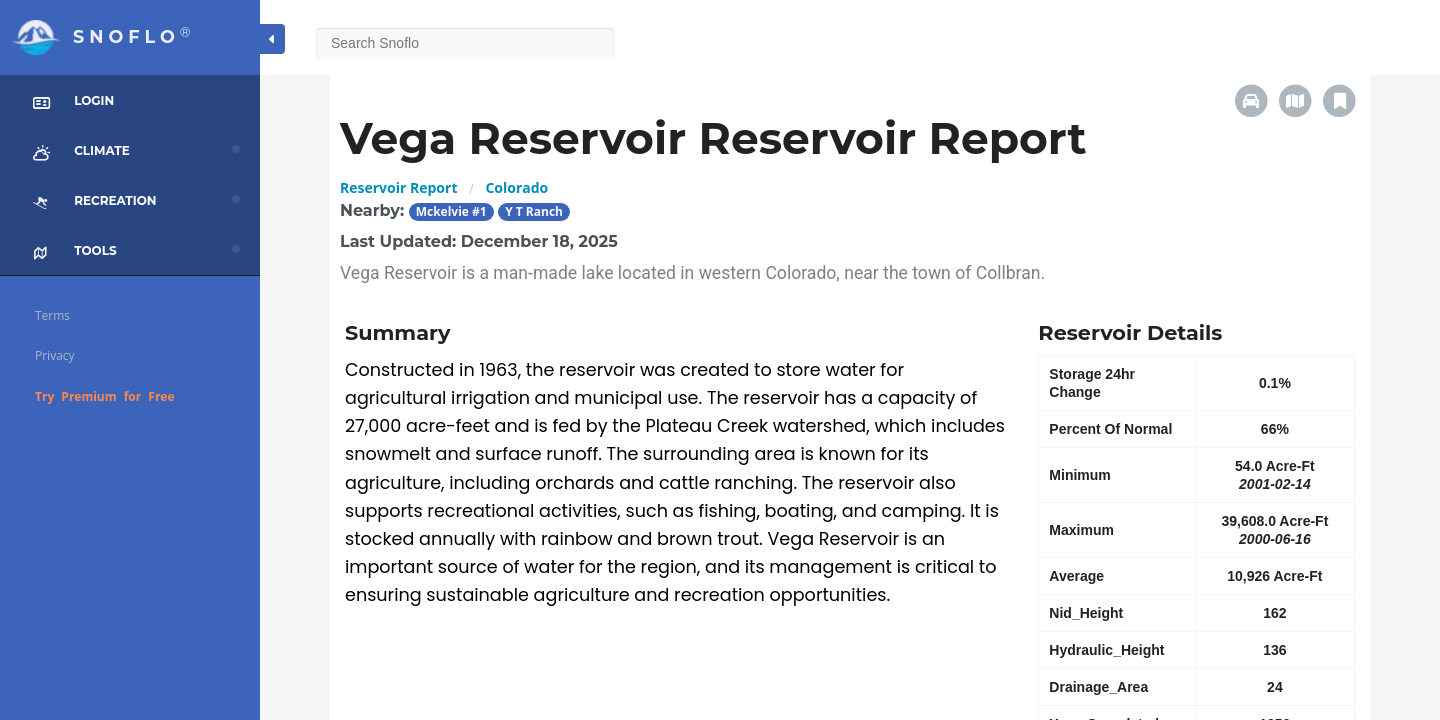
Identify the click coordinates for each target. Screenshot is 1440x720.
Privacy (55, 355)
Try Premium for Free (105, 396)
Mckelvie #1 (451, 211)
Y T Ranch (534, 211)
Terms (52, 315)
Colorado (516, 187)
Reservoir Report (398, 187)
